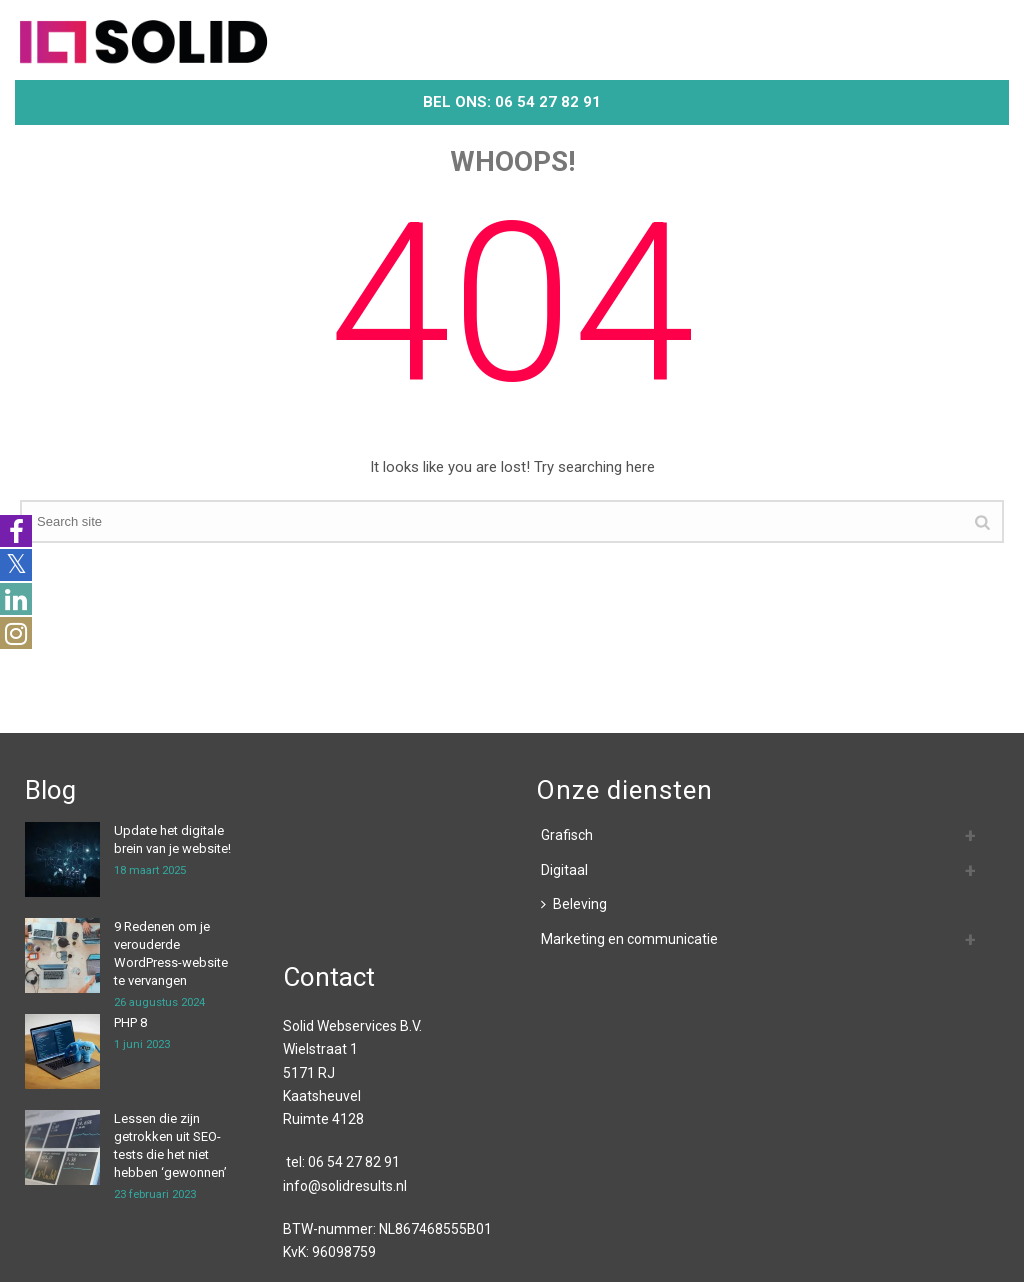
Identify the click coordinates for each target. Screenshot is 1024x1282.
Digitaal (564, 870)
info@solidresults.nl (345, 1186)
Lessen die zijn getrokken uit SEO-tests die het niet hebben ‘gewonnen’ (170, 1145)
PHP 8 (130, 1022)
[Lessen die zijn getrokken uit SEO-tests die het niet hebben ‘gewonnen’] (62, 1147)
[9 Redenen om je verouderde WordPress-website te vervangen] (62, 955)
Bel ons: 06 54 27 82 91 (512, 102)
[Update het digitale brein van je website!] (62, 859)
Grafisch (567, 835)
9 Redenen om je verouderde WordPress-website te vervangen (171, 953)
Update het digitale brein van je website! (172, 839)
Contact (329, 977)
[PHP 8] (62, 1051)
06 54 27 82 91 (354, 1162)
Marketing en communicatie (629, 939)
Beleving (574, 904)
